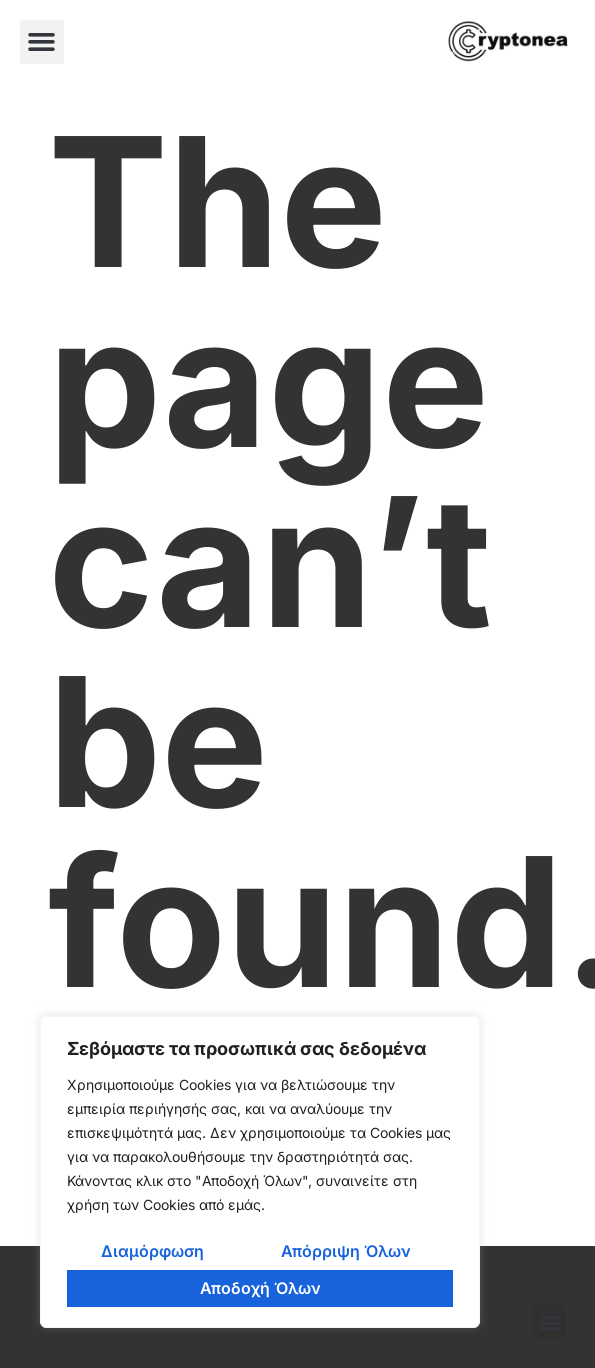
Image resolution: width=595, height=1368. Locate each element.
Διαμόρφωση (152, 1251)
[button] (42, 42)
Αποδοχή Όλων (260, 1288)
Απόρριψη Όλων (346, 1251)
